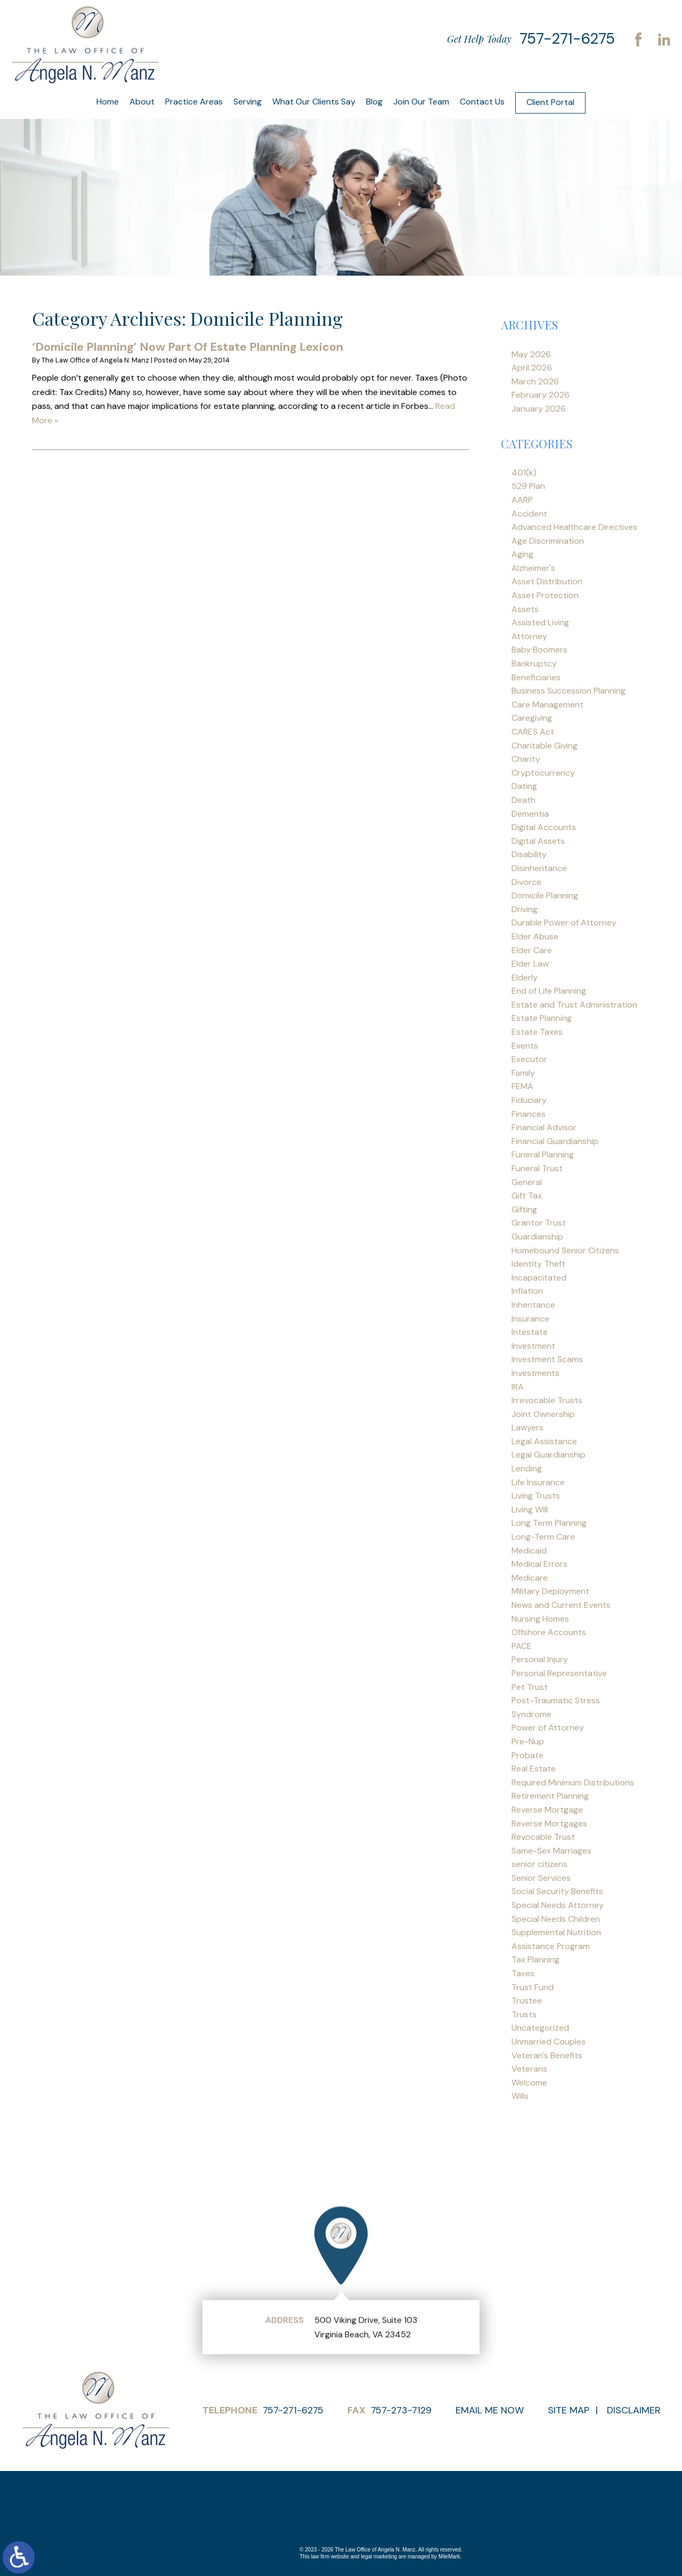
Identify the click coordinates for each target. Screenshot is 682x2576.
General (527, 1182)
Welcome (529, 2082)
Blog (374, 101)
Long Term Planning (549, 1522)
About (142, 101)
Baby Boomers (539, 649)
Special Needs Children (556, 1919)
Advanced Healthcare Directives (574, 527)
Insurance (530, 1318)
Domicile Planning (545, 895)
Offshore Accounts (549, 1632)
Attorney (529, 636)
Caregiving (532, 717)
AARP (522, 499)
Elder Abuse (535, 936)
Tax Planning (535, 1959)
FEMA (522, 1086)
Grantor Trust (539, 1222)
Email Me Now (490, 2410)
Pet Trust (530, 1687)
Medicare (530, 1577)
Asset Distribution (547, 581)
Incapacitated (539, 1277)
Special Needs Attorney (558, 1905)
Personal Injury (540, 1659)
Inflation (527, 1291)
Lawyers (527, 1427)
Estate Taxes (537, 1031)
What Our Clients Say (313, 101)
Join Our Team (421, 101)
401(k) (524, 472)
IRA (518, 1386)
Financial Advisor (544, 1127)
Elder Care (532, 950)
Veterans (529, 2068)
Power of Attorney (548, 1727)
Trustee (527, 2000)
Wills (520, 2096)
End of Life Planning (549, 990)
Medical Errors (539, 1563)
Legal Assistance (544, 1441)
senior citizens (539, 1864)
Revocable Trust (543, 1836)
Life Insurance (538, 1482)
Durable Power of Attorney (564, 922)
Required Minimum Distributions (573, 1782)
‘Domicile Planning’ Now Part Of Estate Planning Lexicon (187, 347)
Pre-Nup (528, 1741)
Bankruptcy (534, 663)
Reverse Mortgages (549, 1823)
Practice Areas (194, 101)
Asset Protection (545, 595)
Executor (529, 1059)
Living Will (530, 1509)
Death (523, 800)
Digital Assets (538, 841)
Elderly (525, 977)
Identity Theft (538, 1263)
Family (523, 1072)
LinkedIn (663, 39)
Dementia (530, 813)
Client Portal (550, 102)
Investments (535, 1373)
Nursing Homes (540, 1618)
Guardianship (537, 1236)
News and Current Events (561, 1605)
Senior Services (541, 1877)
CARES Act (533, 731)
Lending (527, 1468)
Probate (527, 1755)
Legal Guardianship (549, 1454)
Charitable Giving (545, 745)
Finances (529, 1114)
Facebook (638, 39)
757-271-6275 (567, 39)
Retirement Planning (550, 1795)
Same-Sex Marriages (551, 1850)
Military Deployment (550, 1591)
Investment (533, 1345)
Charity (526, 758)
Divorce (526, 882)
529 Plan (528, 486)
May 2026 (531, 354)
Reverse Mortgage (547, 1809)
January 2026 (539, 408)
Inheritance (533, 1304)
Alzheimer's (533, 568)
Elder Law (530, 963)
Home (107, 101)
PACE (522, 1646)
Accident (529, 513)
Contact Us (482, 101)
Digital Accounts (544, 827)
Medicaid (529, 1550)
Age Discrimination (548, 540)
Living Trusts (536, 1495)
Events (525, 1045)
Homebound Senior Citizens (565, 1250)
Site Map (568, 2410)
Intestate (530, 1332)
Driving (525, 909)
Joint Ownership (543, 1414)
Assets (525, 609)
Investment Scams (547, 1359)
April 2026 (532, 367)
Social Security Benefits (557, 1891)
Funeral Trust (537, 1168)
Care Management (547, 704)
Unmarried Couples (549, 2041)
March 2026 (535, 381)
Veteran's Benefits (547, 2055)
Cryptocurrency (543, 772)
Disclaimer (634, 2410)
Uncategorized (540, 2027)
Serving (247, 101)
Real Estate (534, 1768)
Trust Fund (533, 1987)
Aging (522, 554)
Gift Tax (527, 1195)
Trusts (524, 2014)
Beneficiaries (536, 677)
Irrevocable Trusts (547, 1400)
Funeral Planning (543, 1154)
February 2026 (541, 394)
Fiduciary (529, 1100)
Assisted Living (540, 622)
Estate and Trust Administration (574, 1004)
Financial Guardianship (555, 1141)
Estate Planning (542, 1018)
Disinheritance (539, 868)
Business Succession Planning (569, 690)
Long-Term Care (543, 1536)
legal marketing (379, 2556)
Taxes (523, 1973)
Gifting (524, 1209)
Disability (529, 854)
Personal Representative (559, 1673)
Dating (524, 786)
